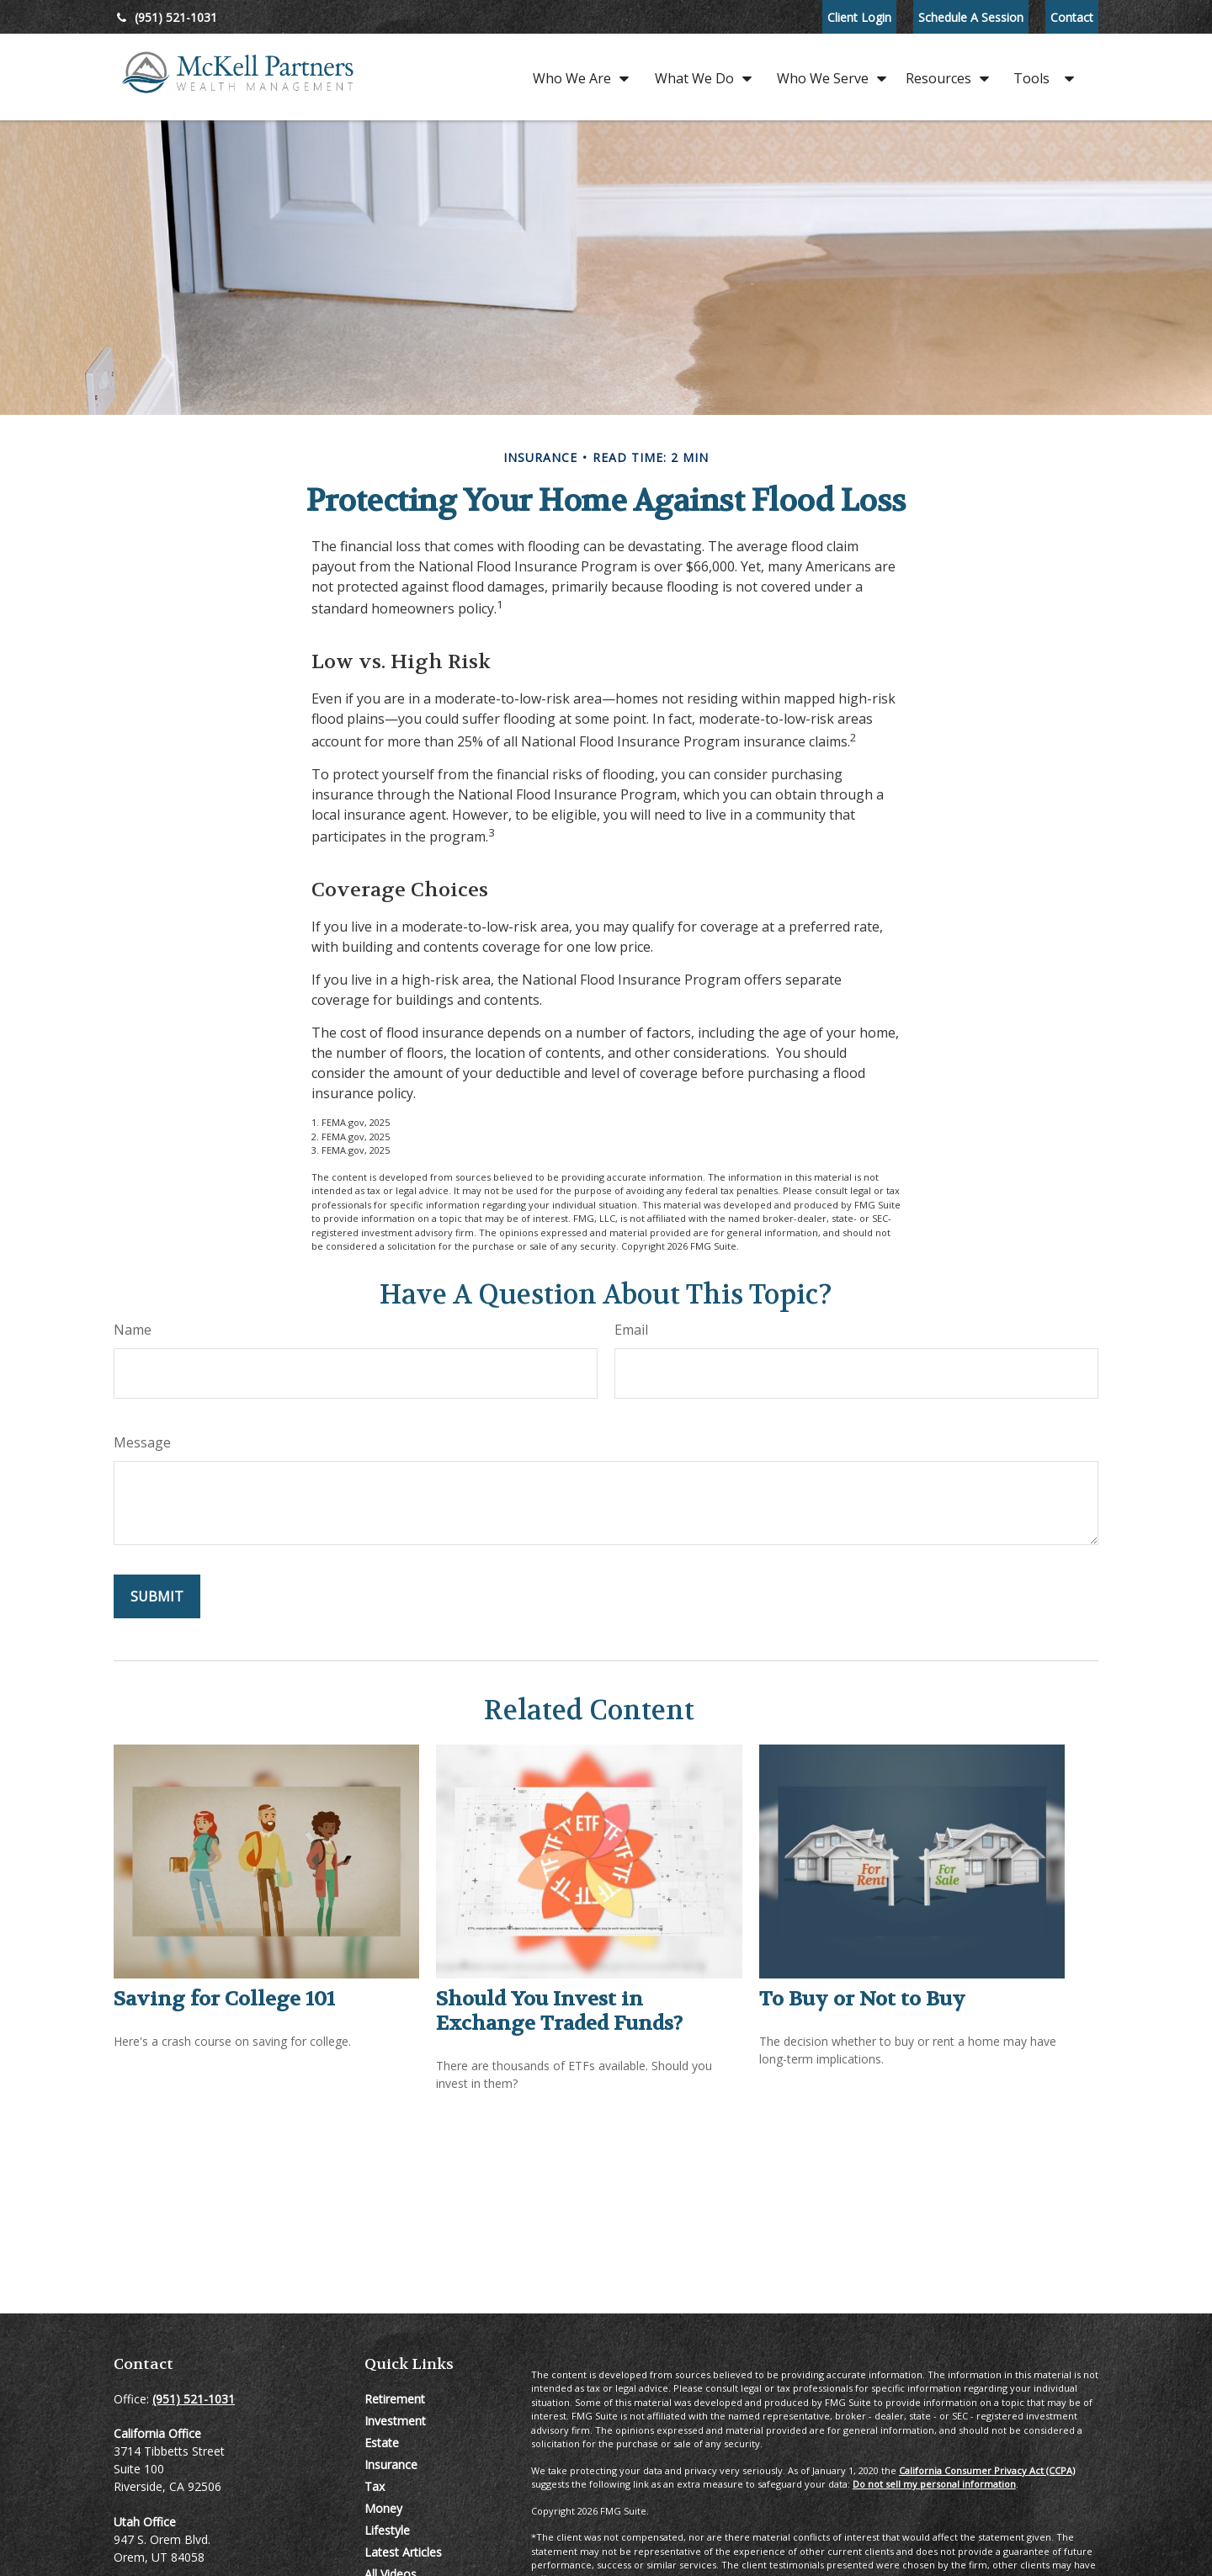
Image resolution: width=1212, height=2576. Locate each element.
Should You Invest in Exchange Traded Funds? (559, 2011)
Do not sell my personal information (934, 2484)
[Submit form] (157, 1596)
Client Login (859, 17)
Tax (374, 2486)
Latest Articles (403, 2552)
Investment (395, 2421)
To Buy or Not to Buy (862, 1999)
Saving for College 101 (224, 1999)
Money (383, 2508)
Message (142, 1442)
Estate (381, 2443)
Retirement (394, 2399)
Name (133, 1329)
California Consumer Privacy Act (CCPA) (987, 2470)
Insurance (390, 2464)
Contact (1071, 17)
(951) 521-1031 (165, 17)
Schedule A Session (970, 17)
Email (631, 1329)
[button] (576, 77)
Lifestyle (387, 2530)
